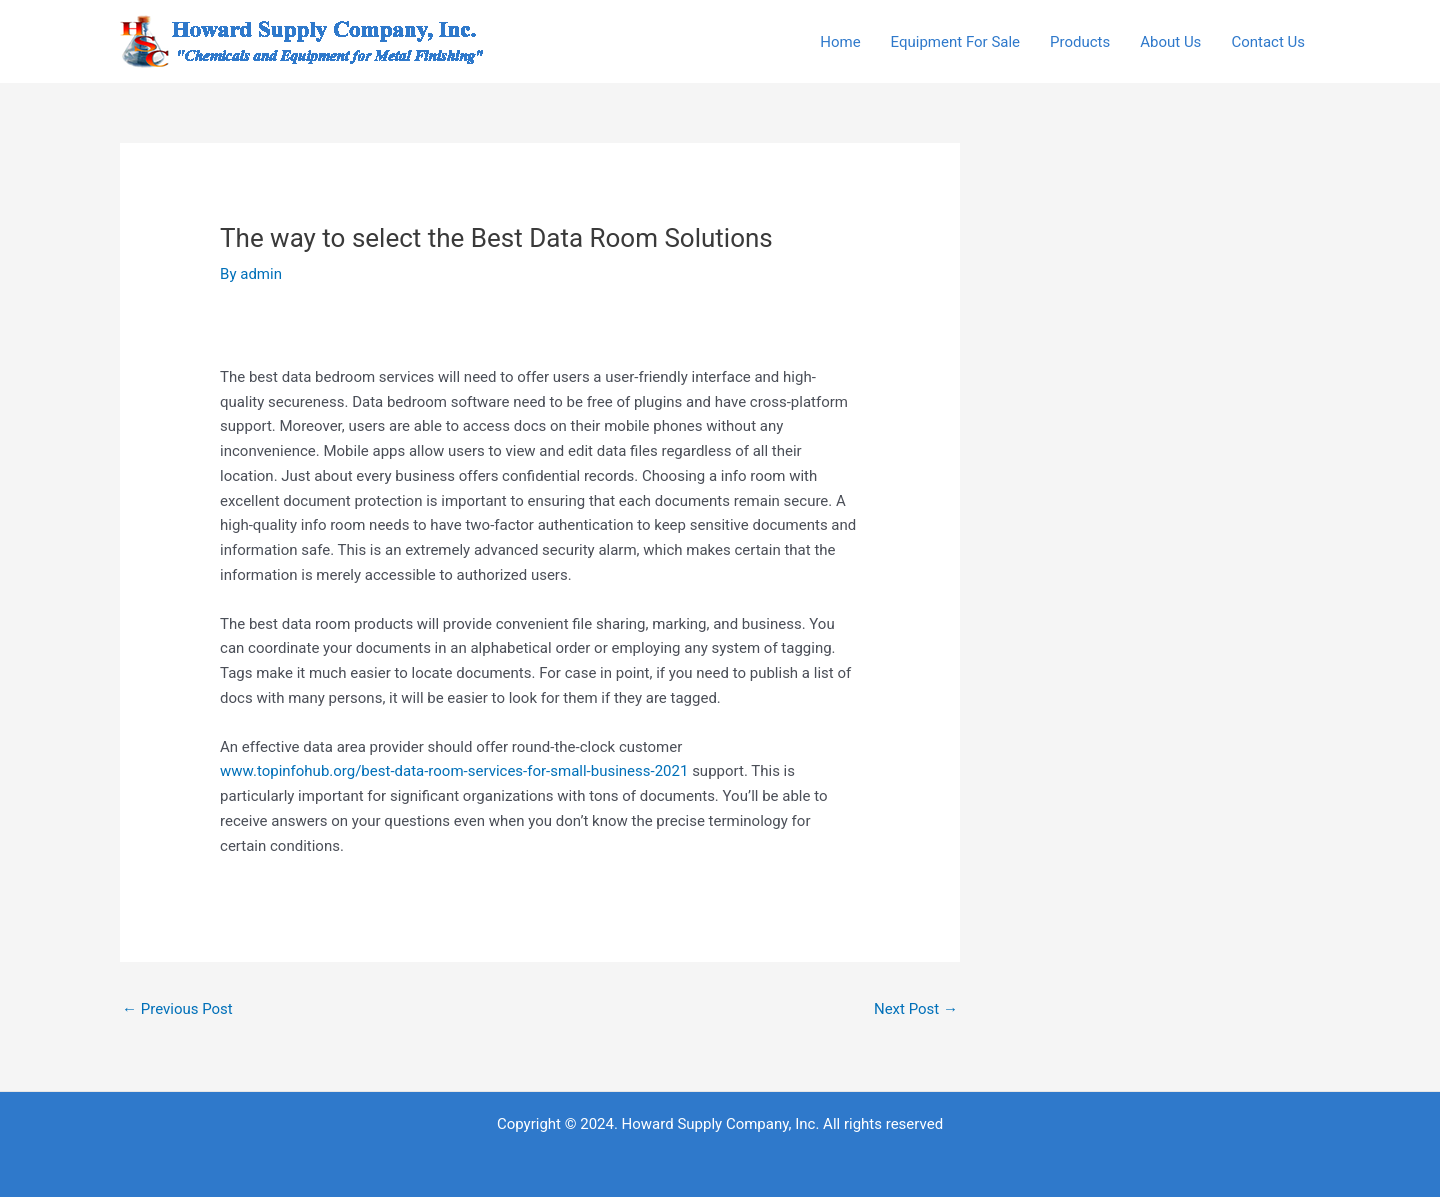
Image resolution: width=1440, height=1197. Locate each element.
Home (840, 42)
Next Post (916, 1009)
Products (1080, 42)
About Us (1170, 42)
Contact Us (1268, 42)
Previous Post (177, 1009)
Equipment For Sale (955, 42)
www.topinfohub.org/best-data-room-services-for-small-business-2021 (454, 771)
